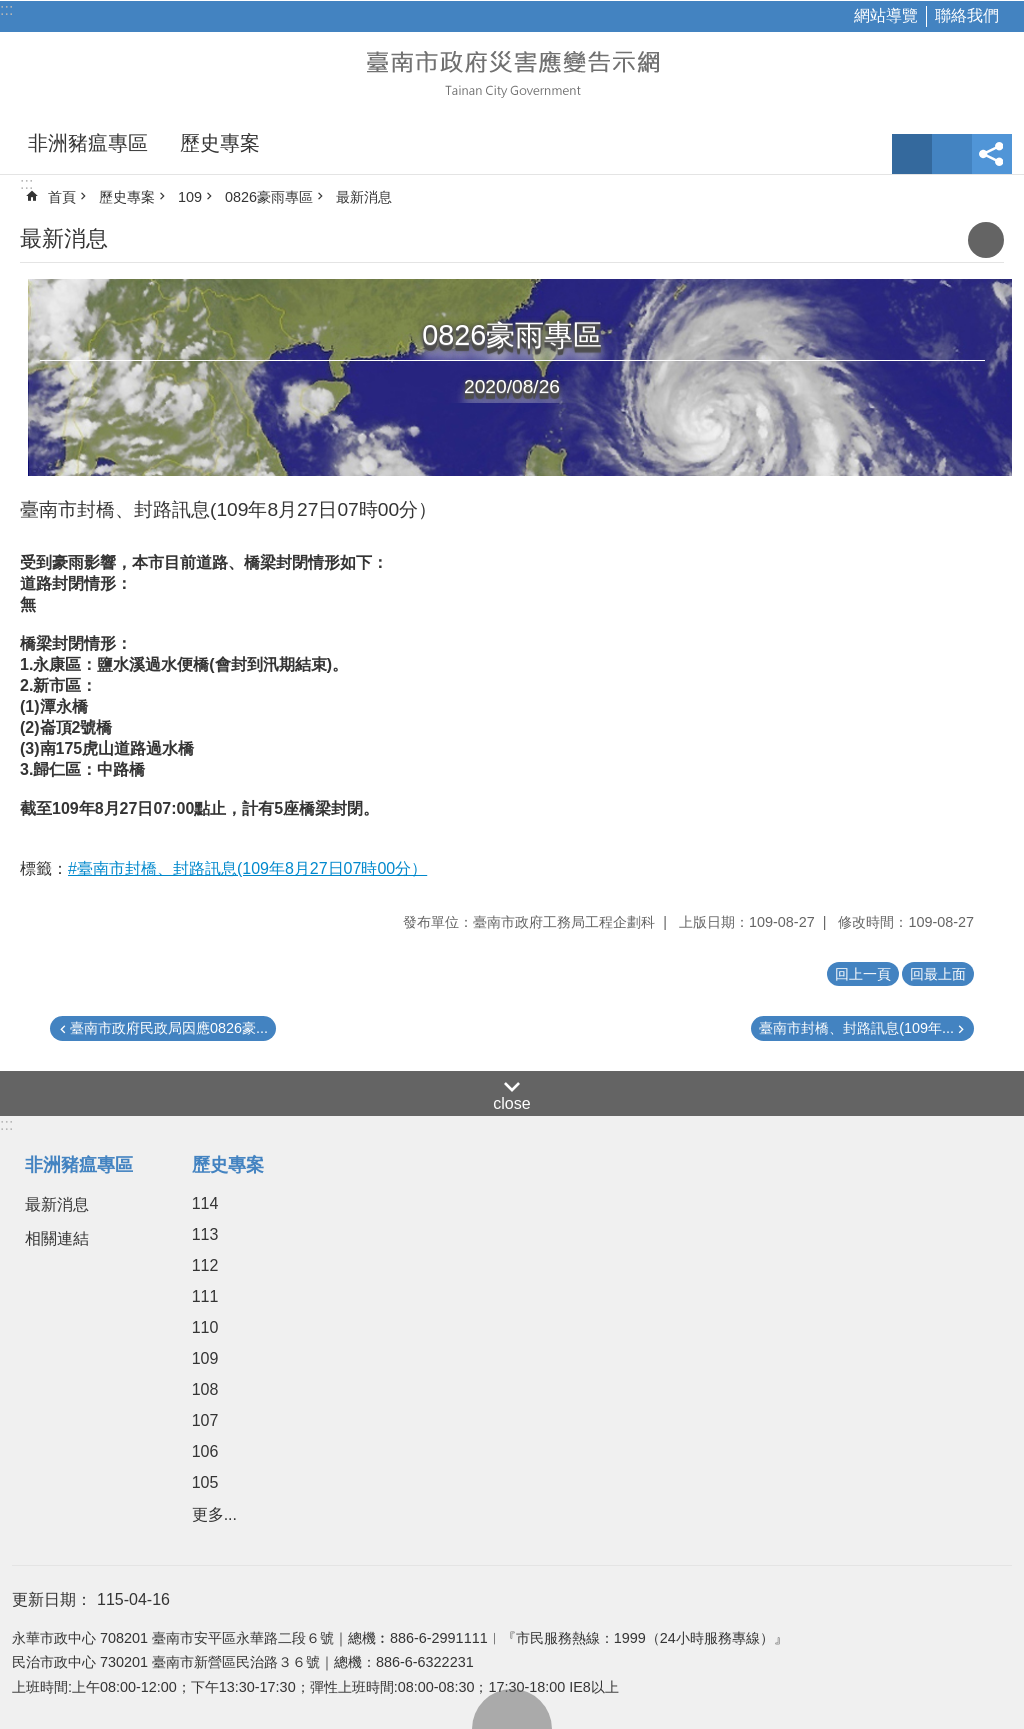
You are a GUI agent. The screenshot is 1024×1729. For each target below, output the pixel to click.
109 (190, 197)
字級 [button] (912, 154)
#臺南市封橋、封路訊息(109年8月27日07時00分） (247, 868)
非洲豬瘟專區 (88, 143)
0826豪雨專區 (269, 197)
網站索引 (952, 154)
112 (205, 1265)
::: (6, 9)
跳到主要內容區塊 (10, 10)
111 (205, 1296)
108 (205, 1389)
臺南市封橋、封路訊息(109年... (856, 1028)
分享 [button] (992, 154)
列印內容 (986, 240)
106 (205, 1451)
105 (205, 1482)
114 (205, 1203)
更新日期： (52, 1599)
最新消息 (364, 197)
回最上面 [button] (938, 974)
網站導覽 (886, 15)
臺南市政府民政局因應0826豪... (169, 1028)
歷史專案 (220, 143)
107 (205, 1420)
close (511, 1103)
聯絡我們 (967, 15)
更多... (214, 1514)
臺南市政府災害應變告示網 (512, 72)
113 (205, 1234)
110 (205, 1327)
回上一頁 (863, 974)
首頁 (62, 197)
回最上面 (512, 1709)
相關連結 (57, 1238)
